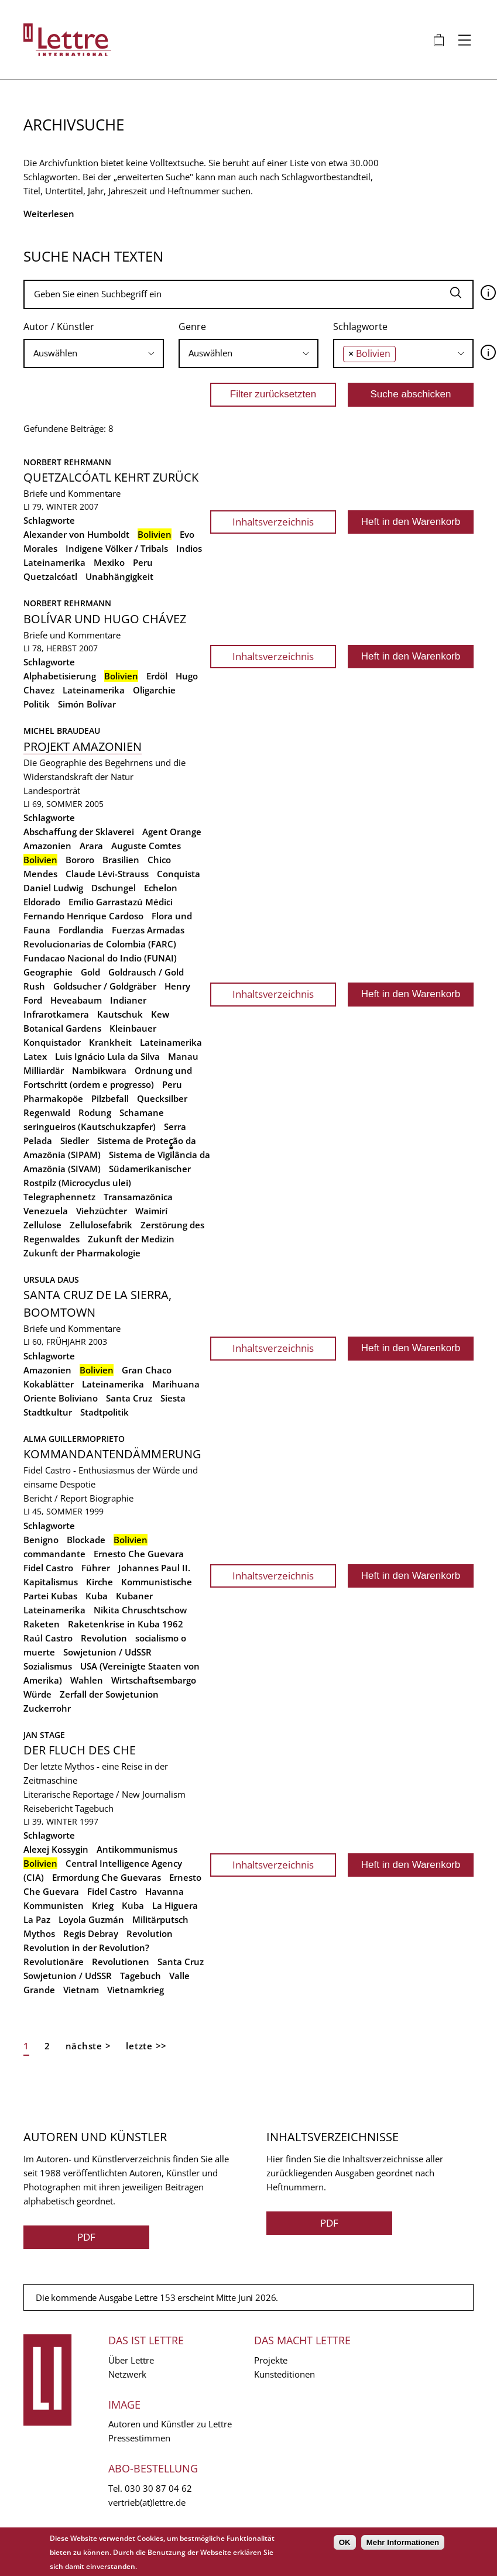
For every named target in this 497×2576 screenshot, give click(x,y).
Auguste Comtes (146, 845)
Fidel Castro (48, 1568)
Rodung (94, 1112)
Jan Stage (44, 1734)
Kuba (96, 1596)
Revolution (104, 1638)
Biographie (111, 1498)
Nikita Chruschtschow (140, 1610)
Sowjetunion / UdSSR (107, 1652)
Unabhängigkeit (119, 576)
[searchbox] (93, 353)
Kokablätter (48, 1384)
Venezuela (45, 1211)
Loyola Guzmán (91, 1919)
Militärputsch (160, 1919)
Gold (90, 972)
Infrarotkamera (56, 1014)
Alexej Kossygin (55, 1849)
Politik (36, 704)
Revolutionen (120, 1961)
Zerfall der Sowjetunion (109, 1694)
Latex (35, 1056)
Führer (95, 1568)
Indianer (128, 1000)
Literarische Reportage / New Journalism (104, 1794)
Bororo (80, 859)
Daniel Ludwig (53, 888)
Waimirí (151, 1211)
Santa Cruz (129, 1398)
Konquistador (52, 1042)
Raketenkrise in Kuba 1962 (125, 1624)
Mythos (39, 1933)
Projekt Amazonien (82, 746)
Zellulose (42, 1225)
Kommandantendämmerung (112, 1454)
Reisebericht (48, 1808)
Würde (37, 1694)
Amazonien (47, 845)
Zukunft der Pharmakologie (81, 1253)
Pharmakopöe (53, 1098)
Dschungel (113, 888)
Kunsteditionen (284, 2374)
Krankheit (110, 1042)
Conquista (178, 874)
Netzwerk (127, 2374)
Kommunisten (53, 1905)
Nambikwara (99, 1070)
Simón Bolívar (87, 704)
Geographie (48, 972)
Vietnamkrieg (135, 1989)
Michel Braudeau (61, 730)
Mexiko (109, 562)
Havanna (164, 1891)
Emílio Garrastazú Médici (120, 902)
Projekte (270, 2360)
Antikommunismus (137, 1849)
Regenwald (46, 1112)
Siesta (173, 1398)
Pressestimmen (139, 2438)
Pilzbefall (110, 1098)
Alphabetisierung (59, 676)
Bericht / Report (55, 1498)
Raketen (41, 1624)
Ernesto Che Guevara (139, 1554)
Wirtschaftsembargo (153, 1680)
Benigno (41, 1539)
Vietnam (81, 1989)
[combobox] (93, 353)
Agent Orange (171, 831)
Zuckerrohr (47, 1708)
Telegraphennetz (59, 1197)
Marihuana (176, 1384)
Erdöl (156, 676)
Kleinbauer (132, 1028)
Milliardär (43, 1070)
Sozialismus (47, 1666)
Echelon (160, 888)
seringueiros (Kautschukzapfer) (89, 1126)
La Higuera (175, 1905)
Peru (143, 562)
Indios (189, 548)
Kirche (99, 1582)
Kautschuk (120, 1014)
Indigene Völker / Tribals (117, 548)
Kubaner (134, 1596)
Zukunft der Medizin (131, 1239)
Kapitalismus (50, 1582)
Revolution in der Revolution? (86, 1947)
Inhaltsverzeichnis (273, 521)
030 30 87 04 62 (158, 2488)
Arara (91, 845)
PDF (86, 2237)
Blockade (86, 1539)
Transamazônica (138, 1197)
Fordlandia (81, 930)
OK (345, 2542)
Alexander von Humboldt (76, 534)
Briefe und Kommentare (72, 493)
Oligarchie (154, 690)
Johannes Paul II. (154, 1568)
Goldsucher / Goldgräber (104, 986)
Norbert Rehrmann (67, 462)
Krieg (103, 1905)
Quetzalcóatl (50, 576)
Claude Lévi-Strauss (107, 874)
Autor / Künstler (58, 326)
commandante (54, 1554)
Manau (183, 1056)
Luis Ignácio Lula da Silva (107, 1056)
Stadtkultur (47, 1412)
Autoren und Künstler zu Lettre (170, 2424)
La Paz (36, 1919)
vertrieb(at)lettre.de (147, 2502)
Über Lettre (131, 2360)
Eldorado (41, 902)
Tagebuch (94, 1808)
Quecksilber (162, 1098)
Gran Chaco (147, 1370)
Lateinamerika (54, 562)
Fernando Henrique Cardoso (83, 916)
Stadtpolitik (104, 1412)
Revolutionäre (53, 1961)
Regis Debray (90, 1933)
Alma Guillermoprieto (74, 1438)
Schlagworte (360, 326)
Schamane (141, 1112)
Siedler (74, 1140)
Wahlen (86, 1680)
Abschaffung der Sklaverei (78, 831)
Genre (192, 326)
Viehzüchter (101, 1211)
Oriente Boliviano (60, 1398)
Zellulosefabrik (101, 1225)
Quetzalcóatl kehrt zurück (110, 477)
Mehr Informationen (402, 2542)
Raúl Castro (48, 1638)
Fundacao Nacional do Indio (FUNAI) (100, 958)
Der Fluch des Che (79, 1750)
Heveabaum (76, 1000)
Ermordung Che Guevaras (106, 1877)
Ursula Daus (51, 1279)
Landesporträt (51, 790)
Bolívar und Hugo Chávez (104, 619)
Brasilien (120, 859)
